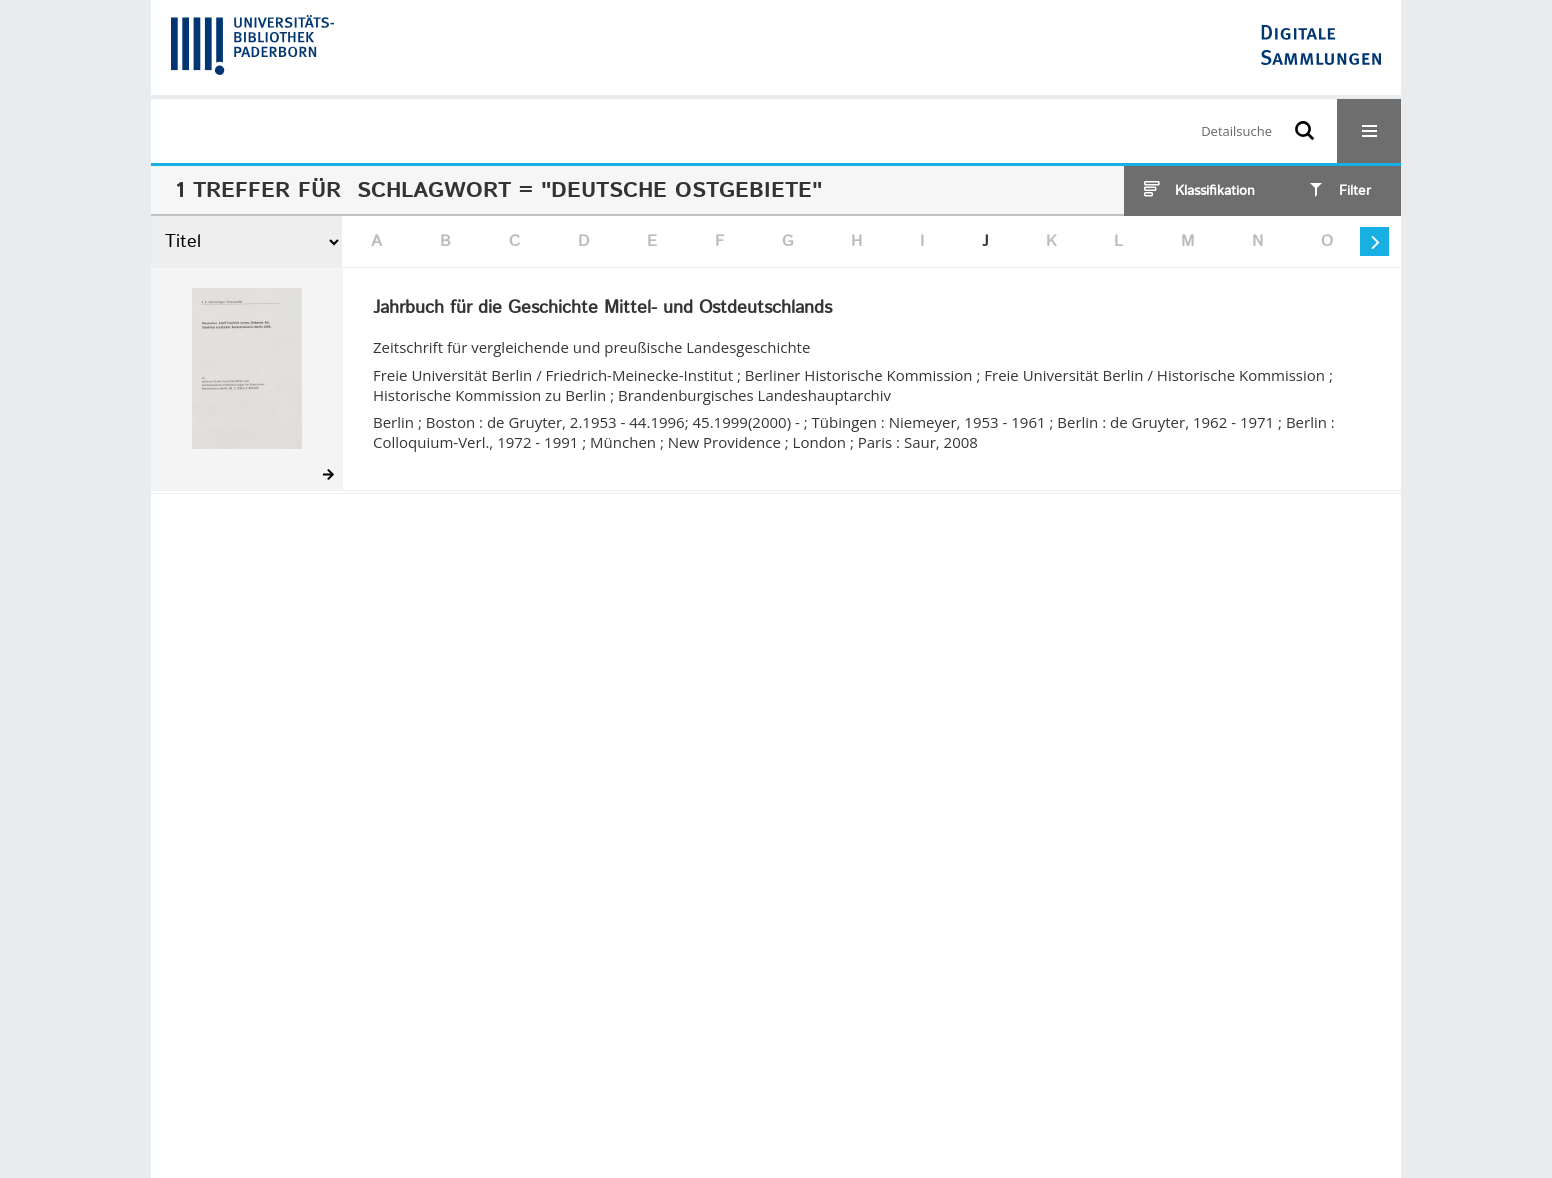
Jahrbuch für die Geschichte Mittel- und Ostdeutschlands (602, 309)
